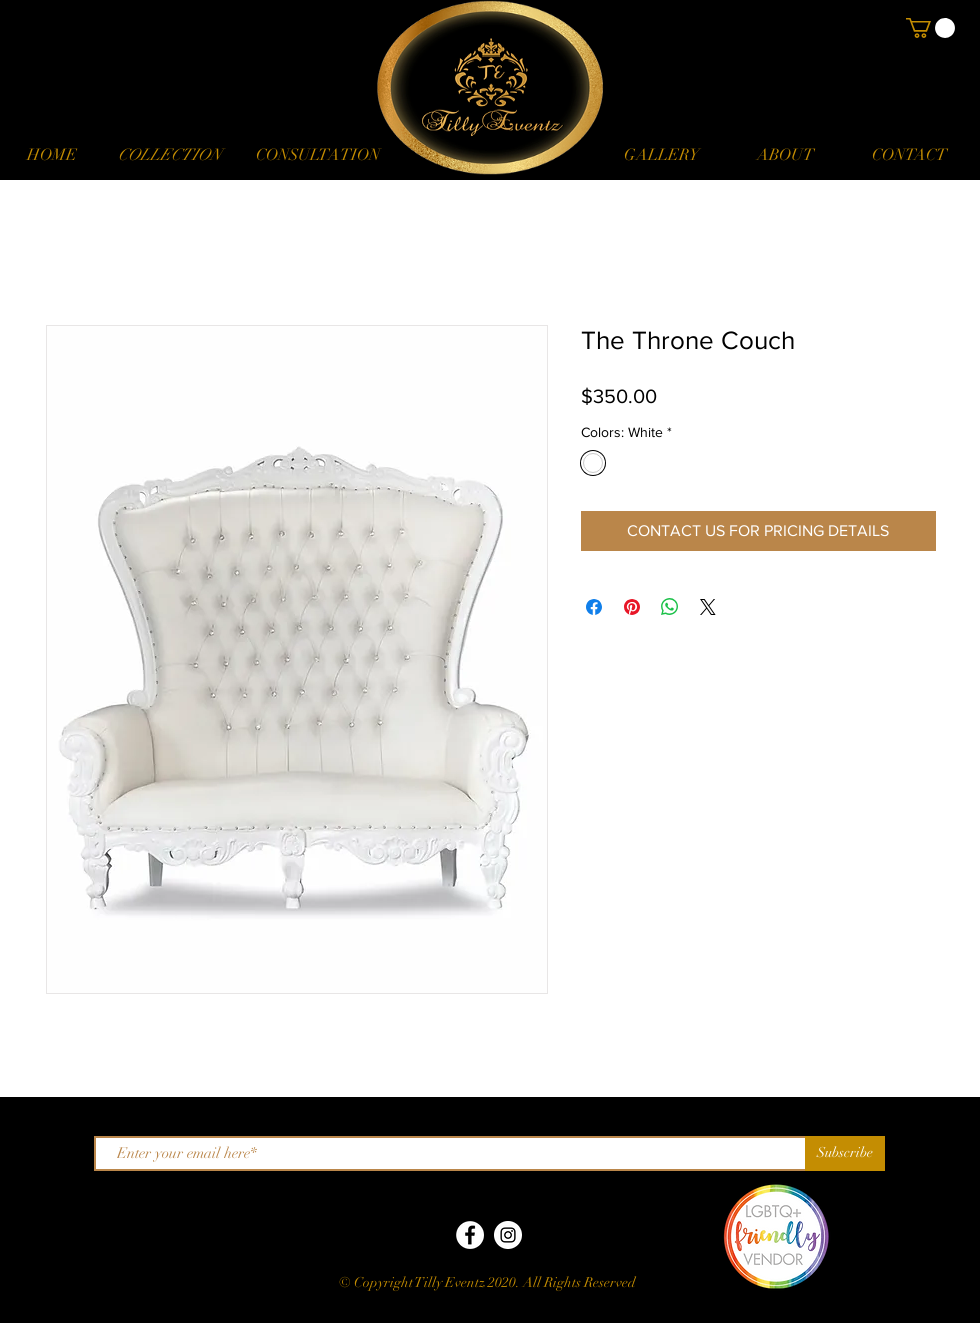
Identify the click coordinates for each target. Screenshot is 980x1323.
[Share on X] (708, 607)
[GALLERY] (661, 155)
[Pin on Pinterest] (632, 607)
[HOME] (52, 155)
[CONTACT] (909, 155)
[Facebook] (470, 1235)
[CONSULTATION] (317, 155)
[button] (169, 155)
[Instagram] (508, 1235)
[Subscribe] (845, 1153)
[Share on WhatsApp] (670, 607)
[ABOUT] (785, 155)
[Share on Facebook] (594, 607)
